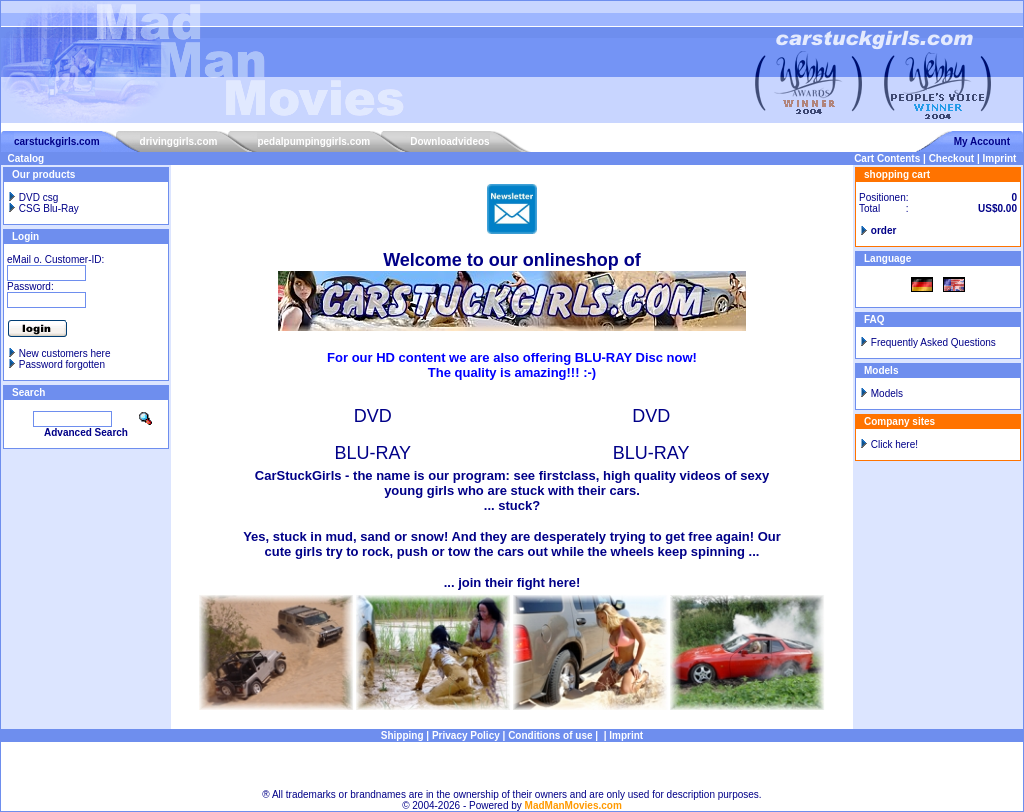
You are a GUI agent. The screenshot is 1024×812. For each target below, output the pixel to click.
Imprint (1000, 158)
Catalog (26, 158)
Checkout (952, 158)
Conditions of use (550, 735)
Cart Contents (887, 158)
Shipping (402, 735)
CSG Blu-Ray (43, 208)
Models (887, 393)
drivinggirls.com (179, 141)
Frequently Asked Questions (933, 342)
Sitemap (512, 765)
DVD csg (32, 197)
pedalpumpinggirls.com (313, 141)
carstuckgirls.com (57, 141)
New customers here (65, 353)
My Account (982, 141)
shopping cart (897, 174)
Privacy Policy (466, 735)
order (884, 230)
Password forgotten (62, 364)
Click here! (894, 444)
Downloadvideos (449, 141)
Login (25, 236)
